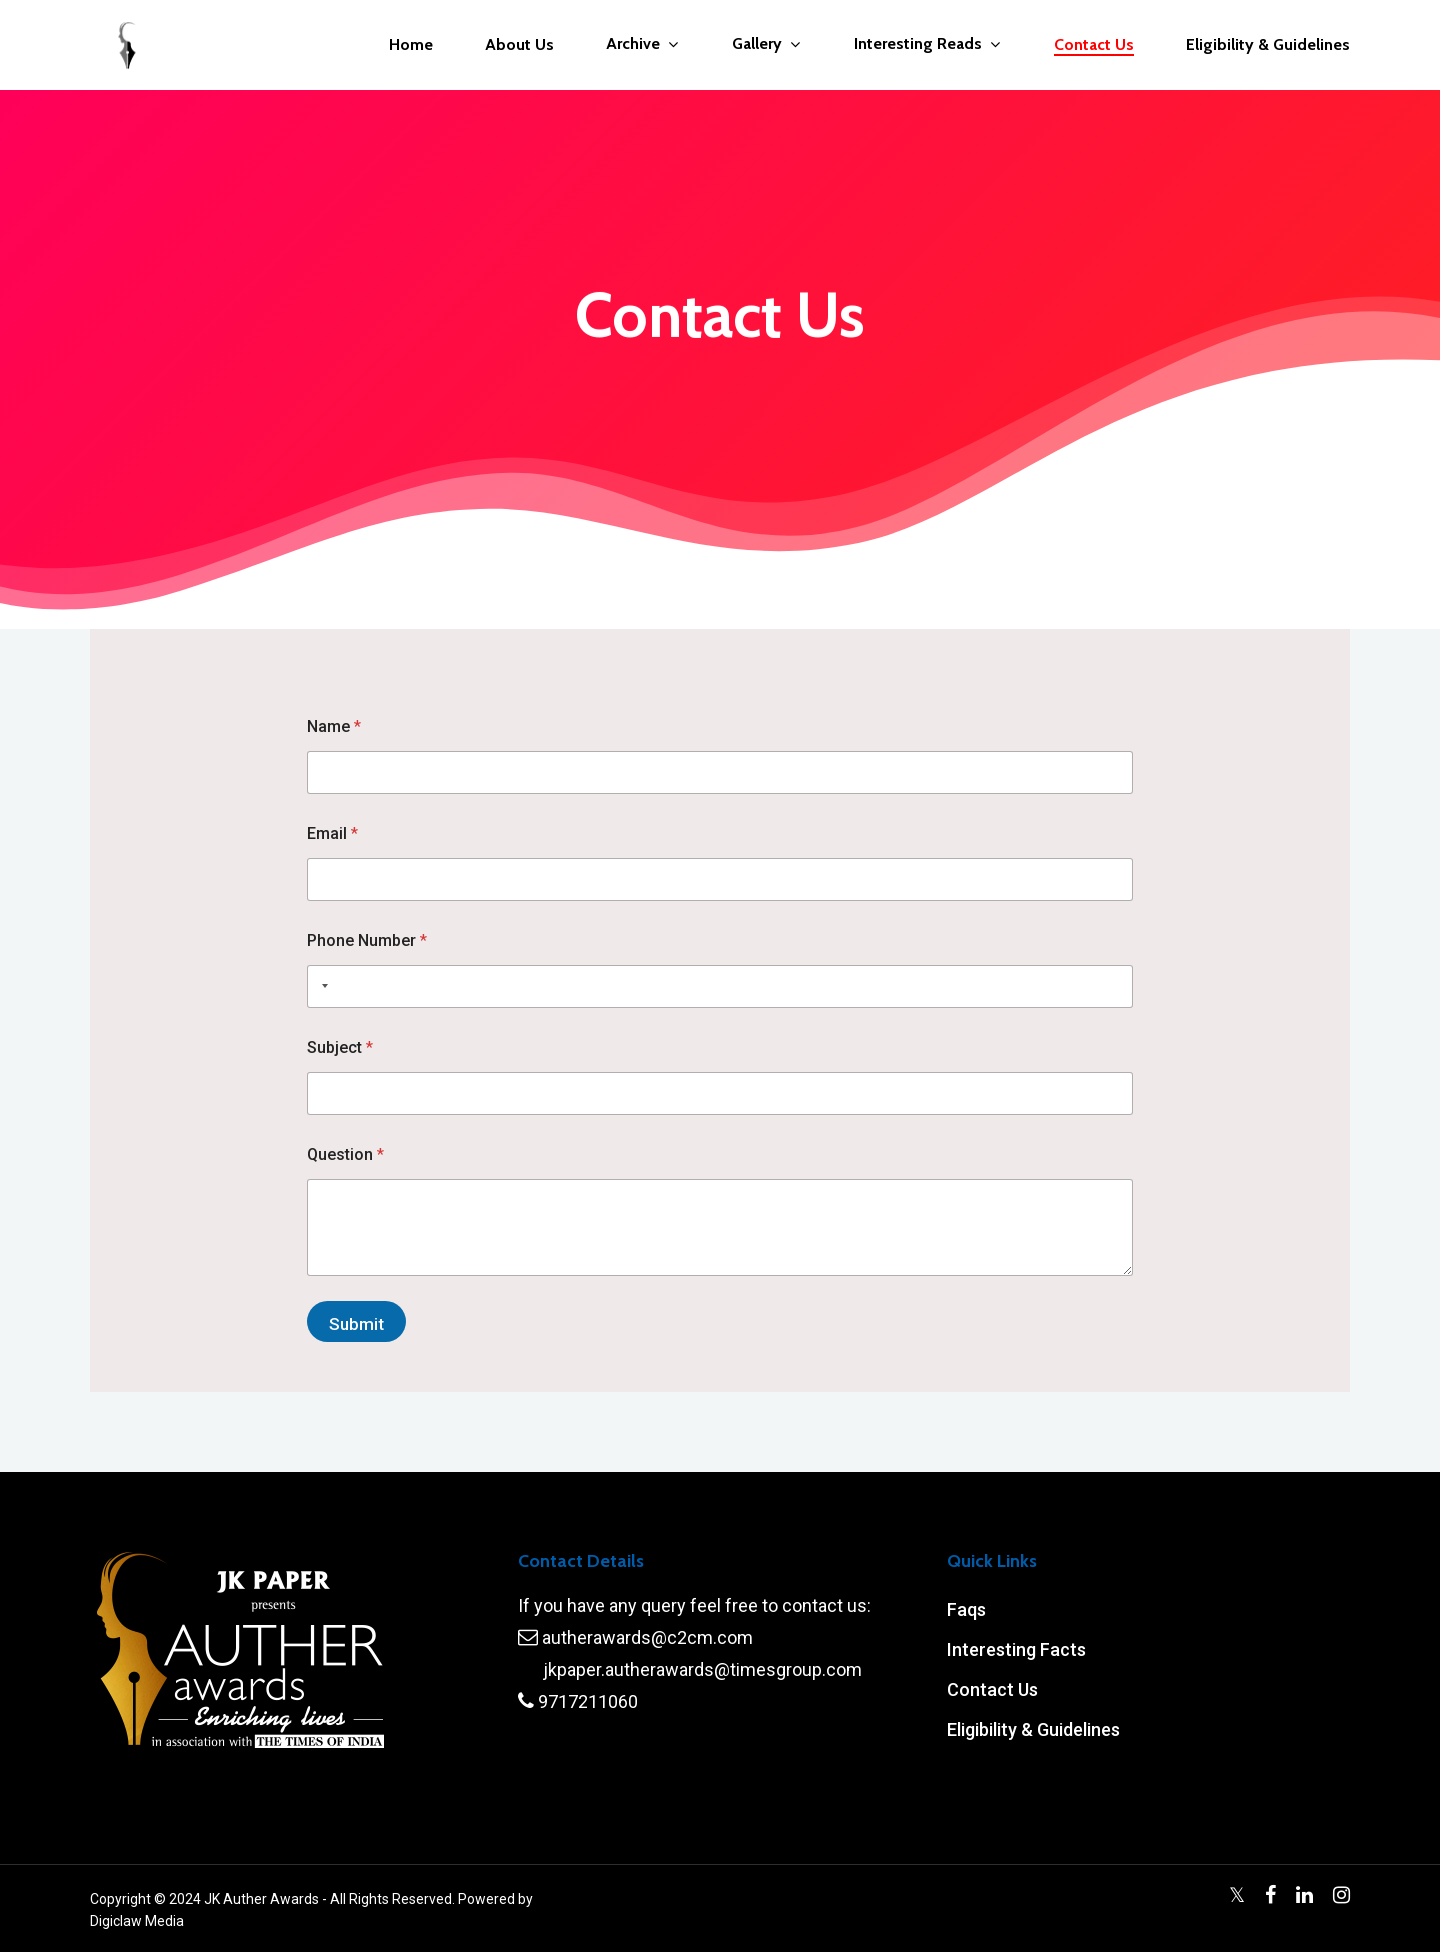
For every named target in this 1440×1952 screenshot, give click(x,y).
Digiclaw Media (137, 1921)
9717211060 (588, 1701)
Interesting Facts (1016, 1649)
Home (411, 45)
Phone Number (367, 940)
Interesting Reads (927, 44)
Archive (642, 44)
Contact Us (1094, 45)
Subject (340, 1047)
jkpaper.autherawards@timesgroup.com (702, 1669)
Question (345, 1154)
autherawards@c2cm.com (647, 1637)
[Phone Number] (720, 986)
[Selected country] (321, 986)
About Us (519, 45)
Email (332, 833)
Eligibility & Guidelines (1268, 45)
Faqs (966, 1609)
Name (334, 726)
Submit (356, 1324)
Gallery (766, 44)
